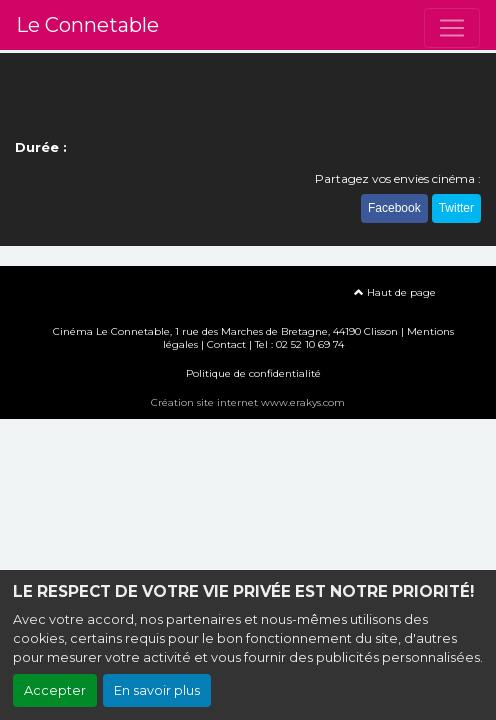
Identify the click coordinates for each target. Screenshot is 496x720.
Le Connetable (87, 25)
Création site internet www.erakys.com (248, 402)
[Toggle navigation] (452, 28)
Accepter (55, 690)
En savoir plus (157, 690)
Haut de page (395, 292)
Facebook (394, 208)
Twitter (456, 208)
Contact (226, 344)
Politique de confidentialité (253, 373)
